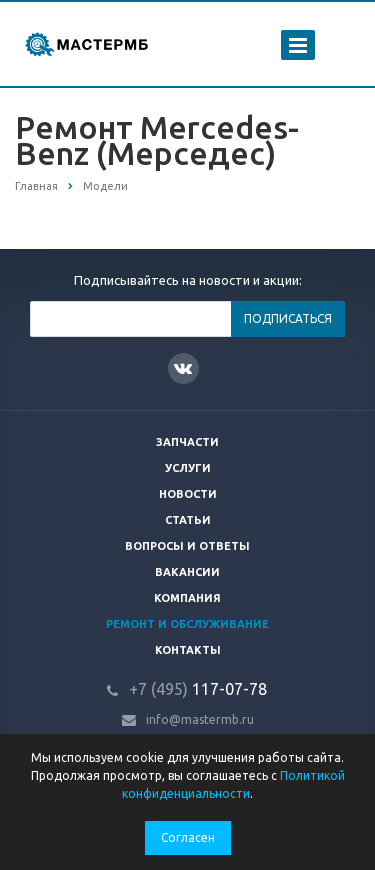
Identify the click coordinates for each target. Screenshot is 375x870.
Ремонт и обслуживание (187, 624)
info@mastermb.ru (200, 719)
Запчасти (187, 442)
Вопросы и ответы (187, 546)
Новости (188, 494)
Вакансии (187, 572)
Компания (187, 598)
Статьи (188, 520)
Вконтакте (183, 367)
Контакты (188, 650)
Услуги (188, 468)
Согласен (188, 837)
